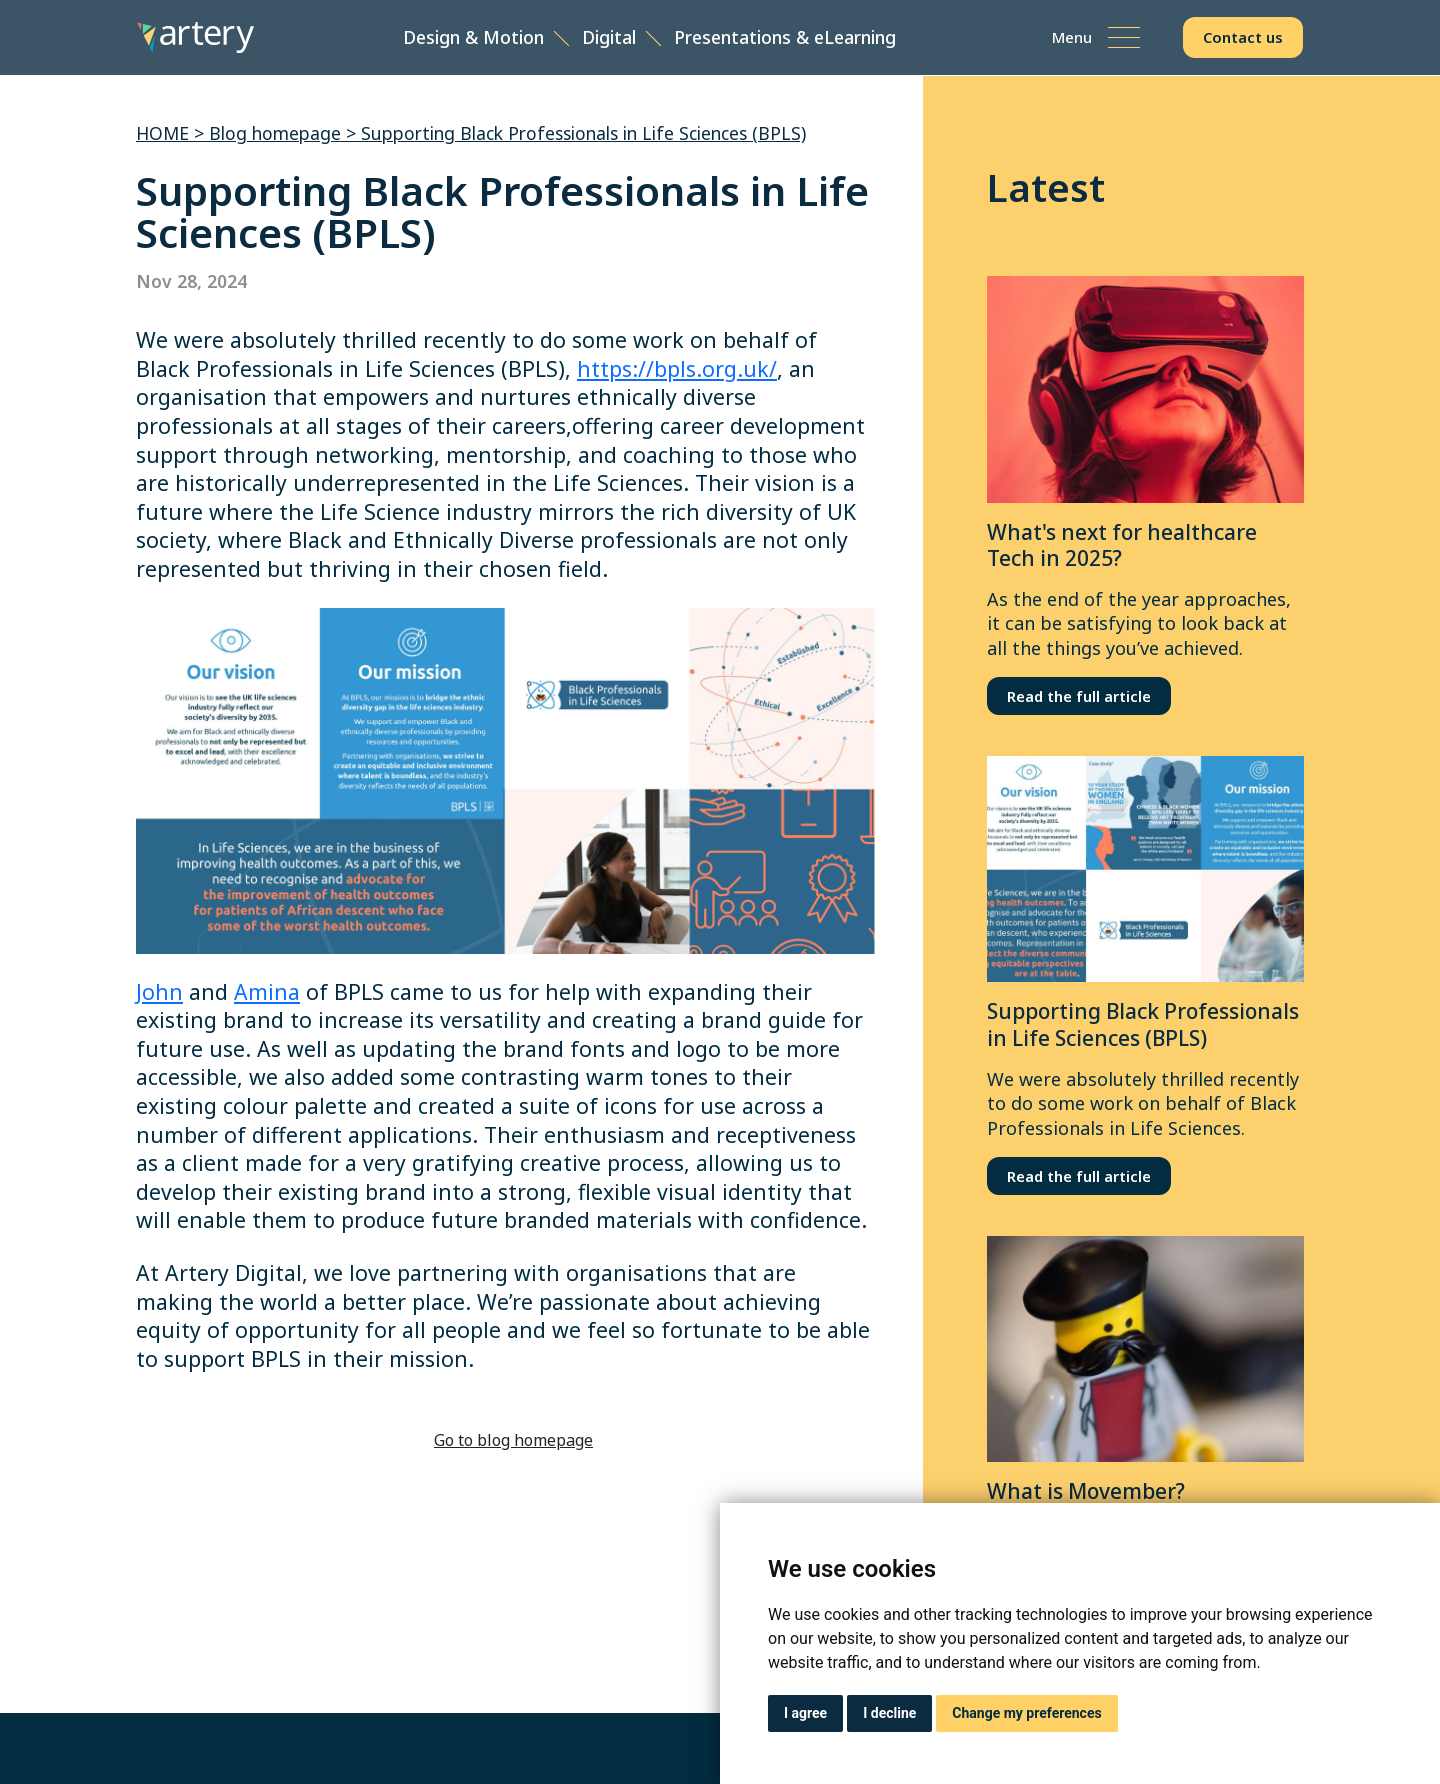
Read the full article (1079, 696)
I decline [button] (889, 1713)
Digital (611, 38)
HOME (162, 133)
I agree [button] (805, 1713)
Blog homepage (275, 133)
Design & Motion (475, 38)
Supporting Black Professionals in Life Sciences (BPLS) (583, 133)
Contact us (1244, 38)
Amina (267, 991)
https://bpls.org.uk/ (677, 368)
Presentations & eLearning (787, 38)
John (159, 991)
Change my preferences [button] (1026, 1713)
